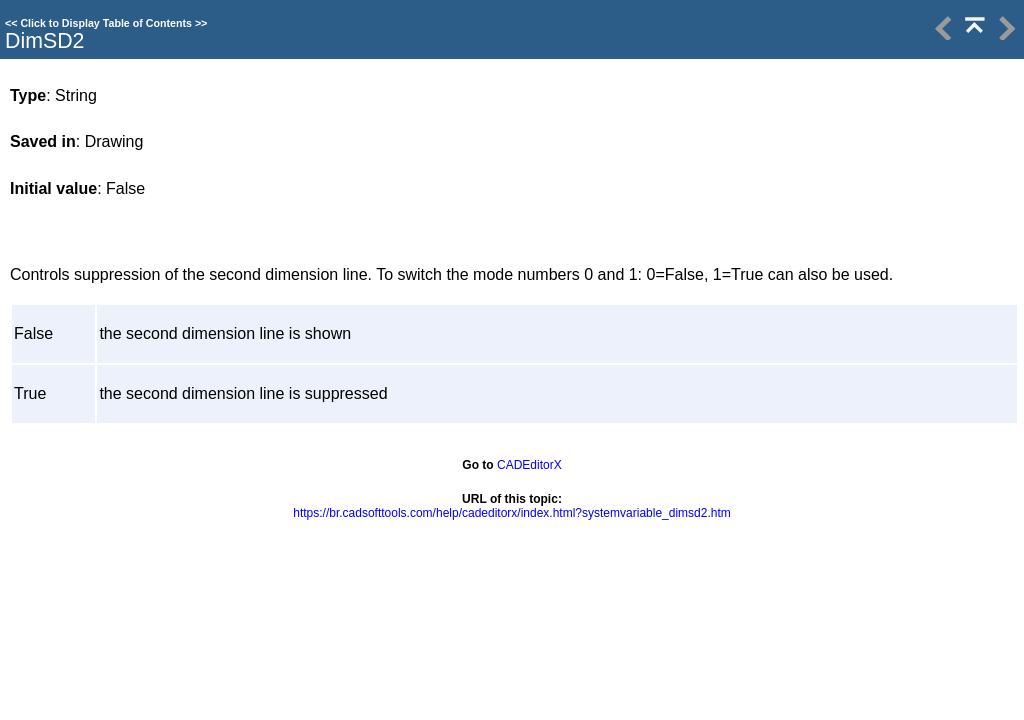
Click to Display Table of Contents (106, 23)
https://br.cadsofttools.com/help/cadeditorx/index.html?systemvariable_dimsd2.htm (512, 513)
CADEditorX (529, 465)
